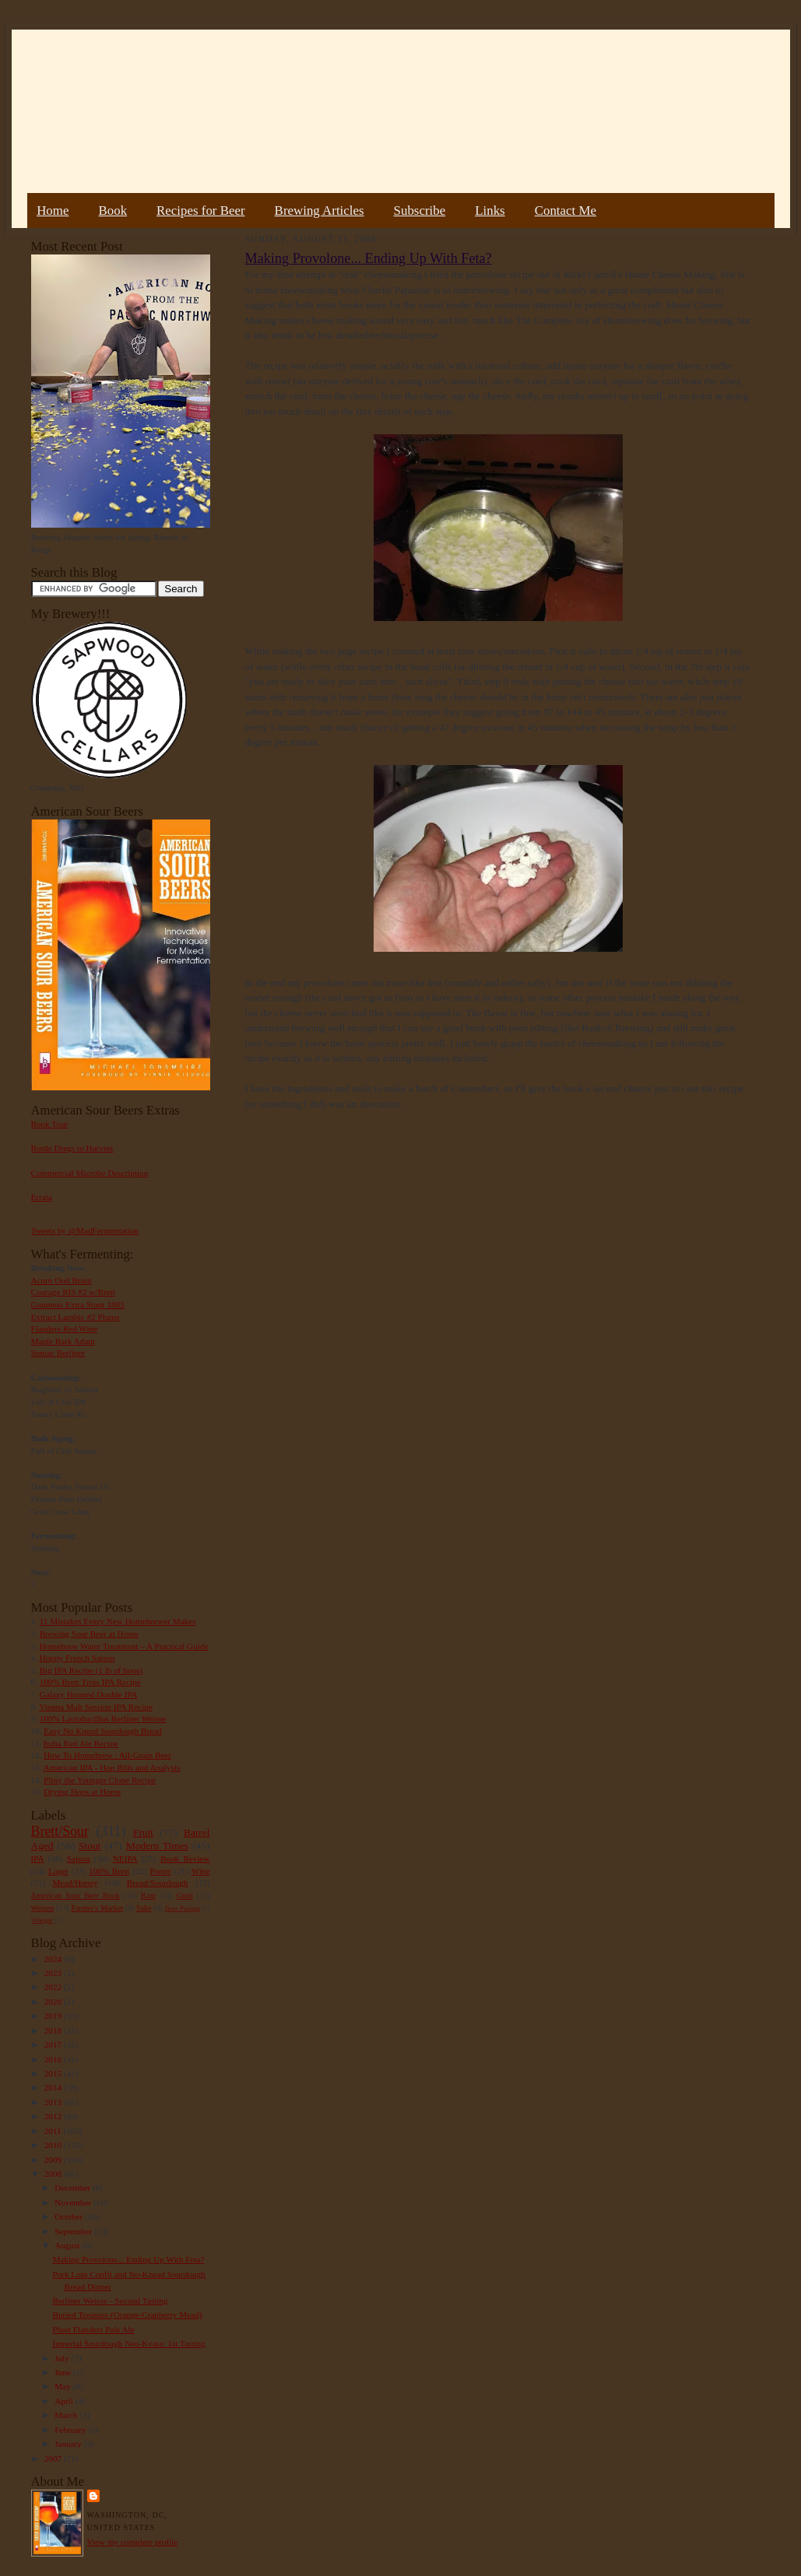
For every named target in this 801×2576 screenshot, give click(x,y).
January (69, 2443)
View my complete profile (132, 2541)
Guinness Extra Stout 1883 (78, 1304)
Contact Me (565, 210)
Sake (144, 1908)
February (71, 2429)
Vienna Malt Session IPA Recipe (95, 1706)
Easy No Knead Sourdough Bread (102, 1730)
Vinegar (42, 1920)
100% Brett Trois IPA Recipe (90, 1681)
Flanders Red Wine (64, 1328)
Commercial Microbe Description (90, 1172)
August (68, 2245)
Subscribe (420, 210)
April (64, 2401)
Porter (159, 1871)
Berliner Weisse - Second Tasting (109, 2300)
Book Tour (50, 1123)
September (74, 2231)
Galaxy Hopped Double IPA (89, 1694)
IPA (37, 1858)
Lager (58, 1871)
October (69, 2216)
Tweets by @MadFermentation (85, 1230)
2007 (54, 2458)
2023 (54, 1973)
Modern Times (157, 1845)
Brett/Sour (60, 1831)
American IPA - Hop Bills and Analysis (112, 1767)
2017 (54, 2044)
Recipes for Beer (200, 210)
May (63, 2386)
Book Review (185, 1858)
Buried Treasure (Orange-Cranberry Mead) (127, 2314)
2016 (54, 2059)
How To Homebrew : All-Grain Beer (107, 1755)
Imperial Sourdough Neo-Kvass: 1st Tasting (128, 2343)
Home (53, 210)
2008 (54, 2173)
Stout (89, 1845)
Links (489, 210)
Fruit (143, 1832)
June (63, 2372)
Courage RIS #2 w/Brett (73, 1292)
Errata (41, 1197)
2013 (54, 2102)
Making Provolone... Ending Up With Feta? (128, 2259)
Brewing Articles (319, 210)
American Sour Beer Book (75, 1895)
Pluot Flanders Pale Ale (93, 2329)
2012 (54, 2116)
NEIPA (125, 1858)
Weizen (42, 1908)
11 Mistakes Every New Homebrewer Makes (118, 1621)
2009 (54, 2159)
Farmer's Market (97, 1908)
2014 (54, 2087)
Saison (78, 1858)
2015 (54, 2073)
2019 (54, 2015)
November (73, 2202)
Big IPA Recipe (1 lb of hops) (91, 1670)
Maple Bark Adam (63, 1341)
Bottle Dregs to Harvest (72, 1148)
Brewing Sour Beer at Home (89, 1633)
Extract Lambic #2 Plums (75, 1316)
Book (112, 210)
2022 (54, 1987)
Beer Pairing (182, 1908)
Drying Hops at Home (82, 1791)
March (66, 2415)
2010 (54, 2145)
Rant (148, 1895)
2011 (54, 2131)
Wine (200, 1871)
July (62, 2358)
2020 (54, 2001)
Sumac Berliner (58, 1352)
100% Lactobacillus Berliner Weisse (103, 1718)
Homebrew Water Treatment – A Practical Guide (124, 1646)
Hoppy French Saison (77, 1657)
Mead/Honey (74, 1882)
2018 (54, 2030)
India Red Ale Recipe (81, 1743)
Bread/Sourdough (157, 1882)
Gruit (185, 1895)
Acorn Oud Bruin (61, 1280)
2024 (54, 1959)
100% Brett (109, 1871)
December (73, 2187)
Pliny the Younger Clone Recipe (100, 1780)
